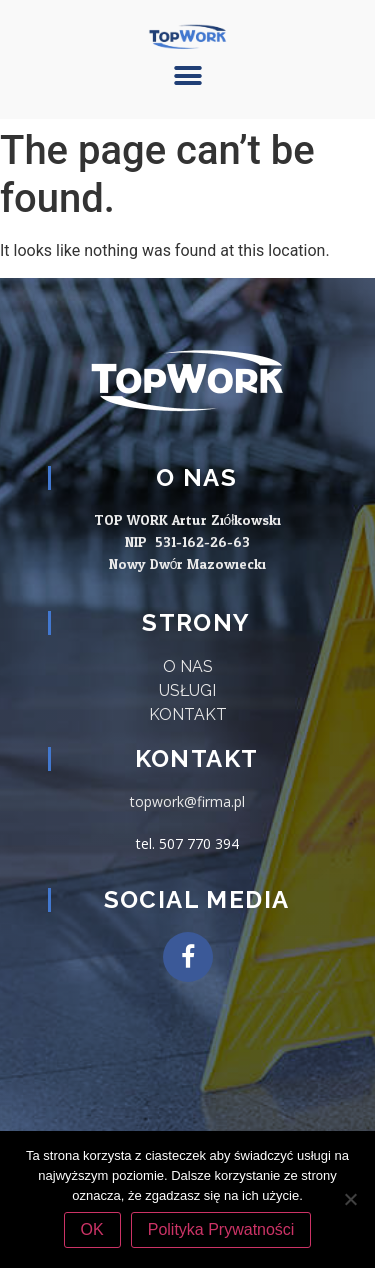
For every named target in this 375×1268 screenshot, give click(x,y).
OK (92, 1229)
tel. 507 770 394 (187, 843)
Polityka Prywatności (221, 1229)
